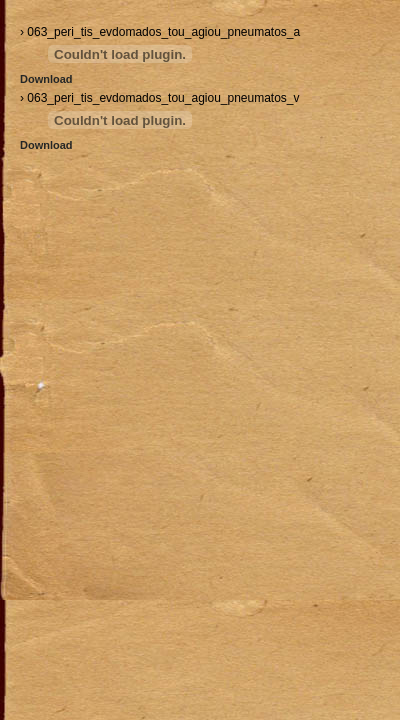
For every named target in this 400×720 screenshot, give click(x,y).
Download (46, 79)
